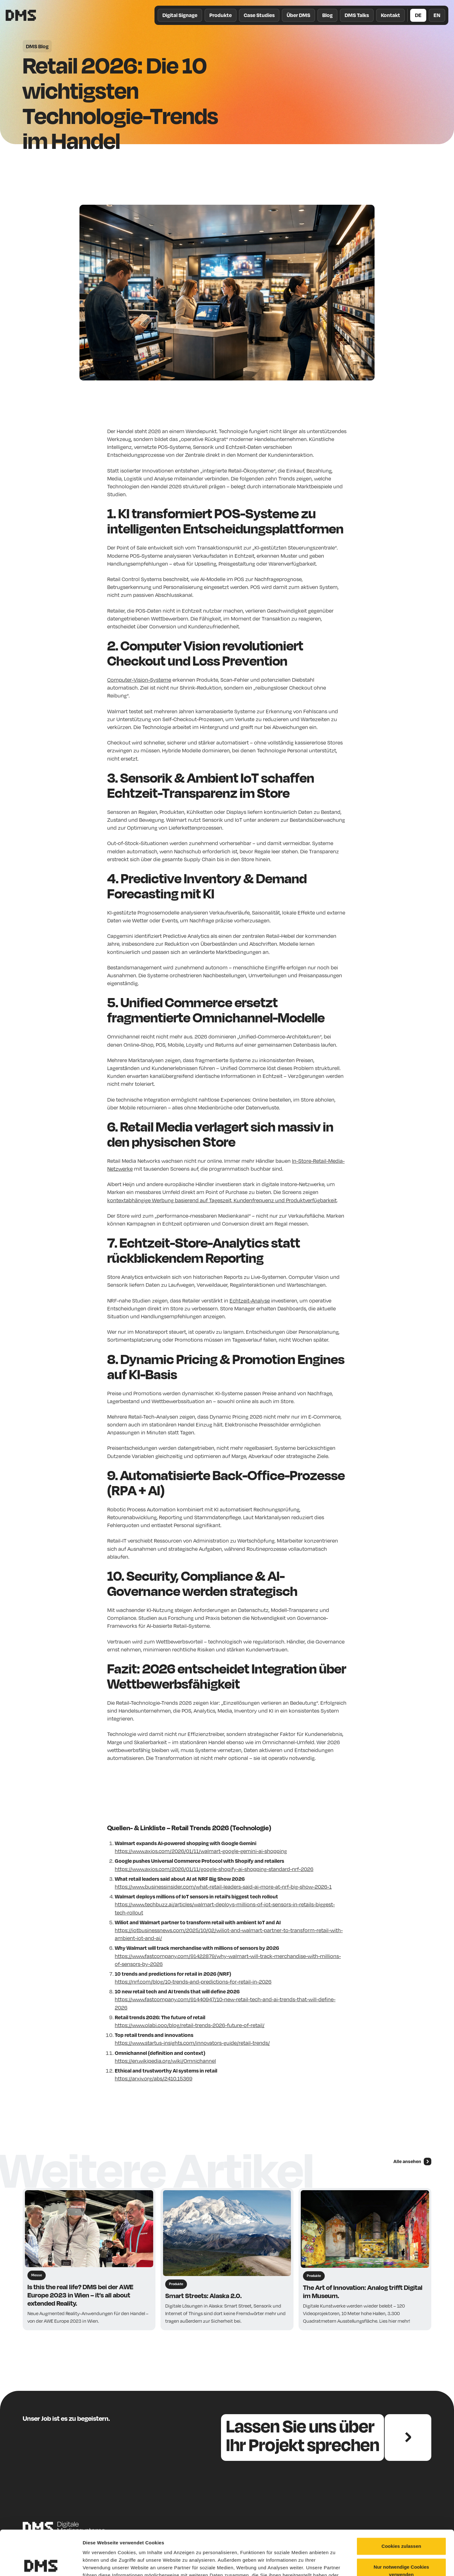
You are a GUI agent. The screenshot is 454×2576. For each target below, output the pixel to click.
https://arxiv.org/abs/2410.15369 (153, 2078)
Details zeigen (335, 2563)
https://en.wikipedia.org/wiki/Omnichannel (165, 2060)
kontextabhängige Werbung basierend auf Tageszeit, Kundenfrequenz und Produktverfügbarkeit (222, 1200)
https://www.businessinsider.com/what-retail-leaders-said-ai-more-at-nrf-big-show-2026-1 (223, 1886)
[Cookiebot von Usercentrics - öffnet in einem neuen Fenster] (40, 2563)
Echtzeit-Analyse (250, 1300)
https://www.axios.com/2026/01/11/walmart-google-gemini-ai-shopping (201, 1851)
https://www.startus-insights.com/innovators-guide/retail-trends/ (192, 2042)
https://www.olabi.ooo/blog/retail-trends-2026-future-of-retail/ (190, 2025)
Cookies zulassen (401, 2501)
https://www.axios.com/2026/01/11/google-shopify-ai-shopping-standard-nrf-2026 (214, 1869)
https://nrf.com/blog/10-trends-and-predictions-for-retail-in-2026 (193, 1981)
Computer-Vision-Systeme (139, 679)
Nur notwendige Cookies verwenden (401, 2526)
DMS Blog (37, 46)
